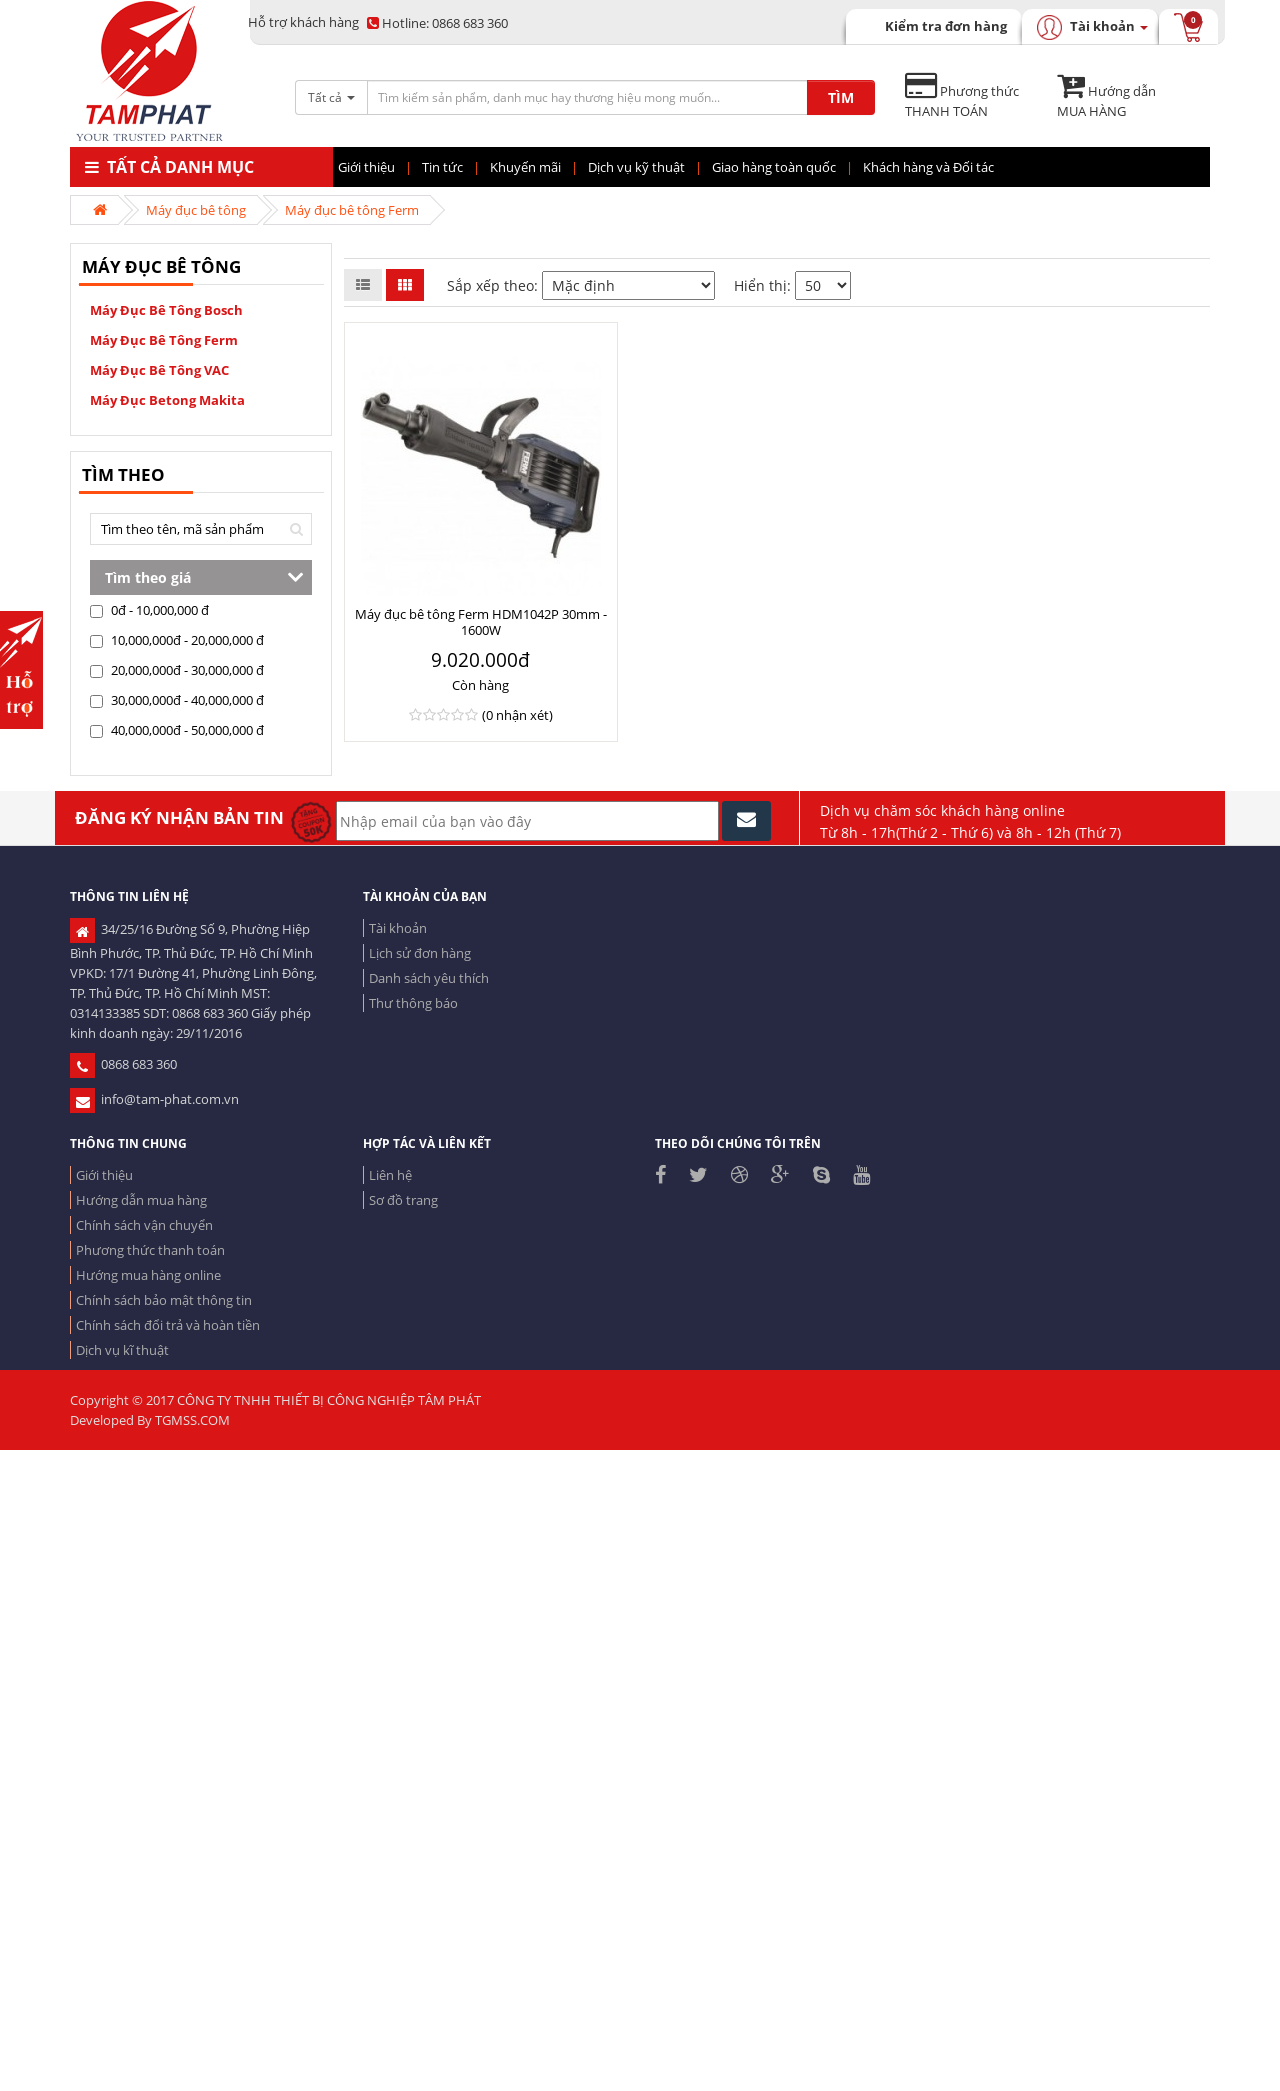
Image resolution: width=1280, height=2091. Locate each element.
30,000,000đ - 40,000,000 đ (177, 700)
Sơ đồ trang (403, 1200)
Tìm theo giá (148, 577)
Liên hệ (390, 1175)
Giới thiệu (104, 1175)
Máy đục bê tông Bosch (166, 310)
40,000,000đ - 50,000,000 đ (177, 730)
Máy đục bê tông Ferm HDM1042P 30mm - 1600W (481, 622)
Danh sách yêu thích (429, 978)
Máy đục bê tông (196, 210)
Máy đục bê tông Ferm (352, 210)
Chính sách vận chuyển (144, 1225)
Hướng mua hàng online (148, 1275)
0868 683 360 (437, 23)
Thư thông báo (413, 1003)
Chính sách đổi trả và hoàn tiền (168, 1325)
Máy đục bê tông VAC (159, 370)
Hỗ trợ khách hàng (303, 22)
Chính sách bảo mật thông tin (164, 1300)
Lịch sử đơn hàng (420, 953)
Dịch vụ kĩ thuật (122, 1350)
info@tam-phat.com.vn (154, 1099)
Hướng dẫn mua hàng (141, 1200)
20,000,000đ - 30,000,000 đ (177, 670)
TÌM (841, 97)
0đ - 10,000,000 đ (149, 610)
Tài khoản (398, 928)
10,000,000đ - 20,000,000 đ (177, 640)
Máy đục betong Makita (167, 400)
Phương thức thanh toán (150, 1250)
